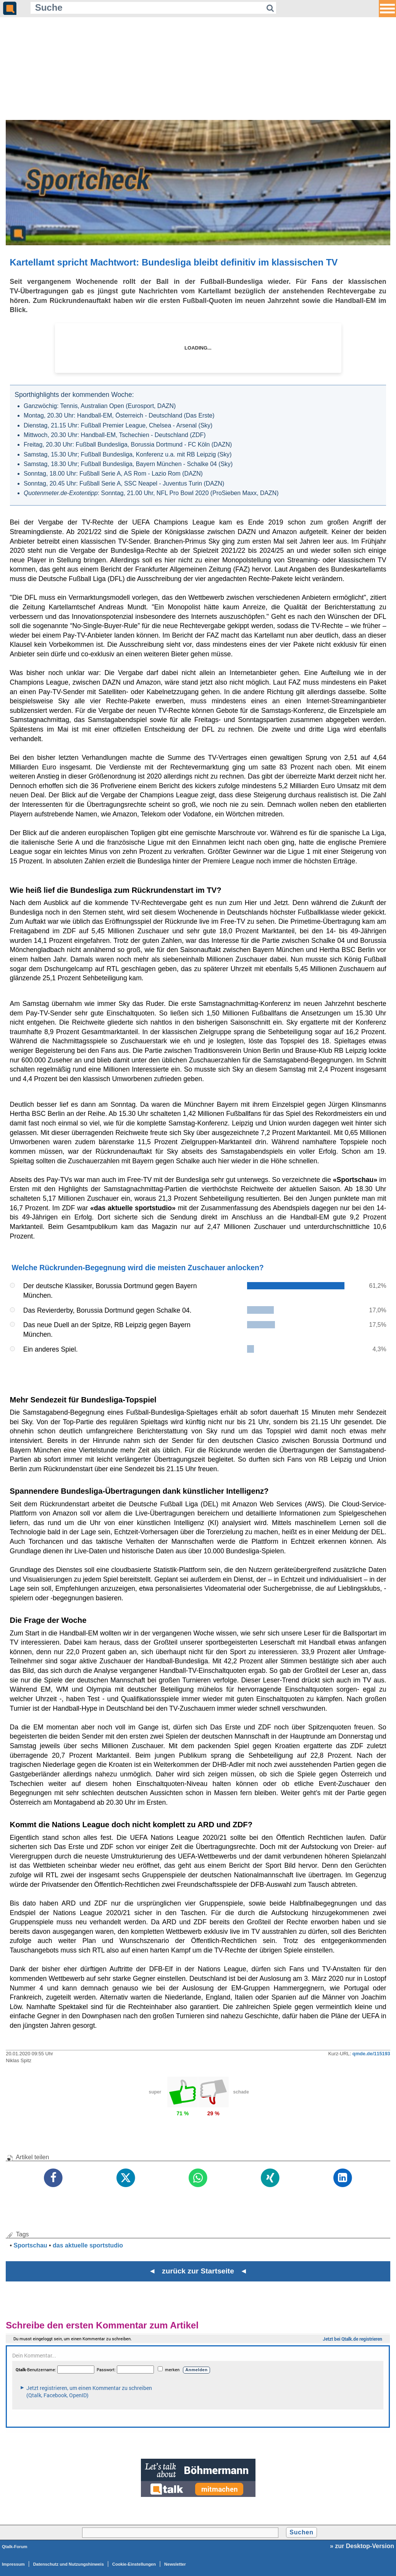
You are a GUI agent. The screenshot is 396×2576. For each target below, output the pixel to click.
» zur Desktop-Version (362, 2546)
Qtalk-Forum (14, 2546)
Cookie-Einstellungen (134, 2564)
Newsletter (175, 2564)
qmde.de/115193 (371, 2053)
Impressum (13, 2564)
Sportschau (30, 2245)
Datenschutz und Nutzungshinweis (68, 2564)
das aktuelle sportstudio (88, 2245)
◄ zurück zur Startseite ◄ (198, 2271)
